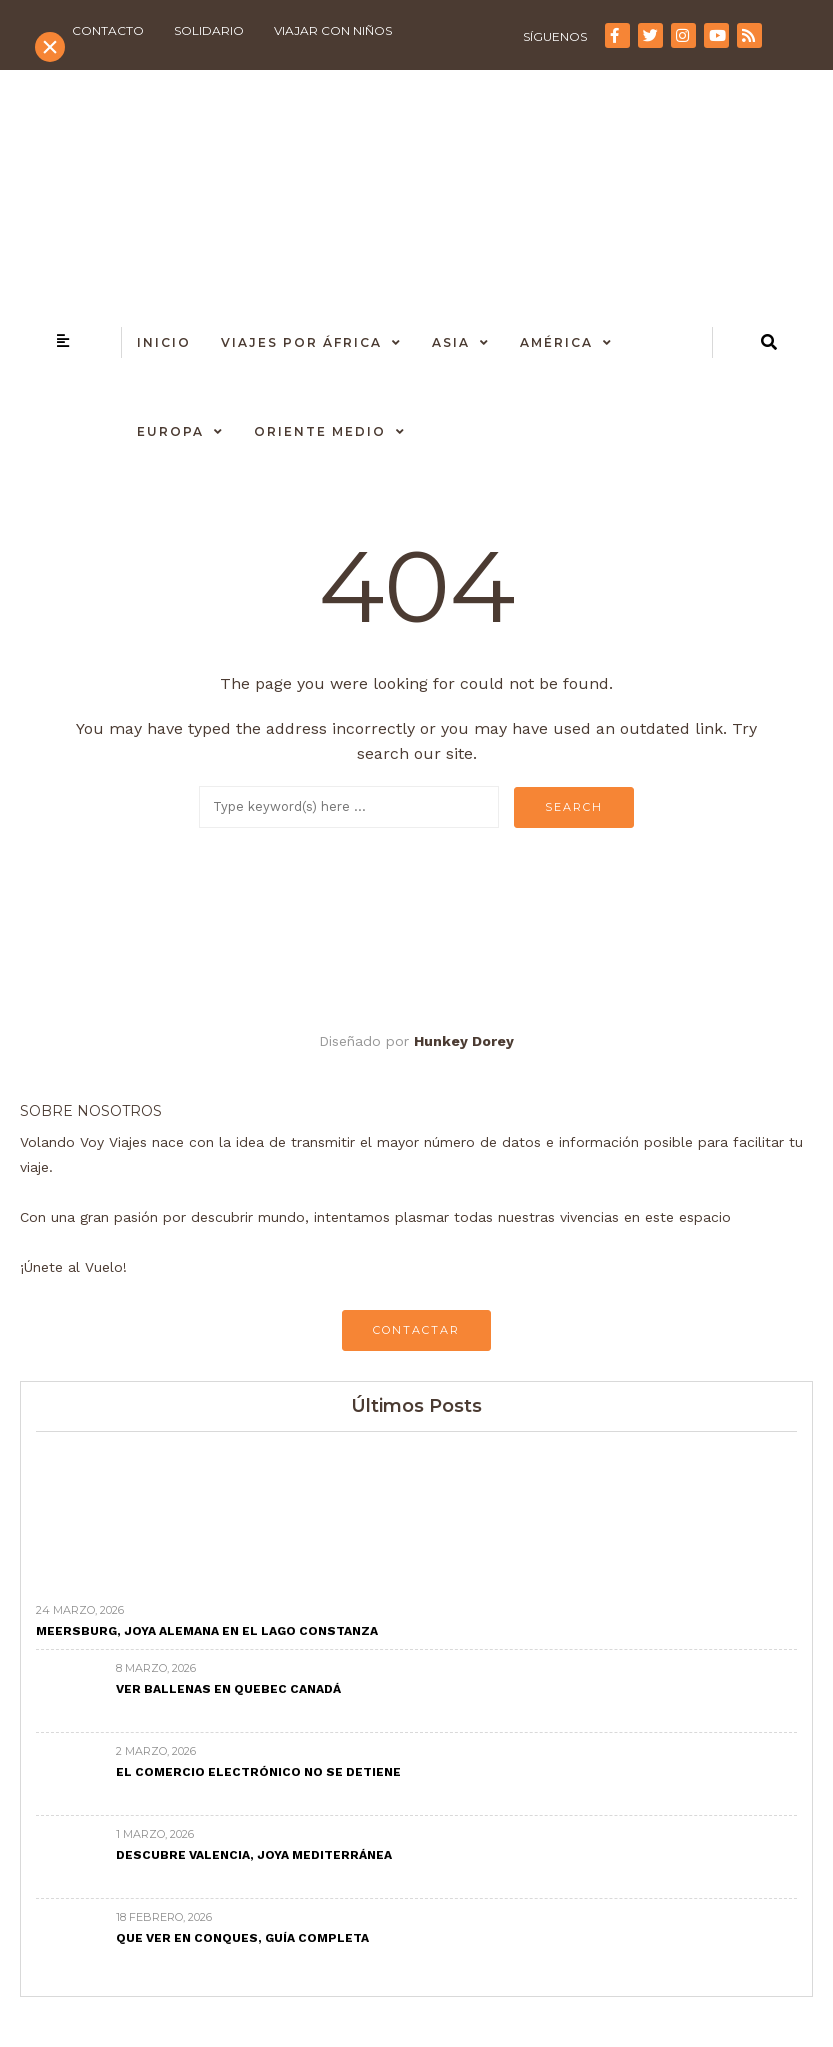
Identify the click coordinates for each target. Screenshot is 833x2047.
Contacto (108, 30)
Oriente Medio (320, 431)
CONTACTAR (416, 1330)
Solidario (209, 30)
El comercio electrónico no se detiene (258, 1772)
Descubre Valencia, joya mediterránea (254, 1855)
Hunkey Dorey (464, 1041)
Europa (170, 431)
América (556, 342)
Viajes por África (301, 342)
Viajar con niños (333, 30)
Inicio (164, 342)
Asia (451, 342)
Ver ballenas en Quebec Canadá (228, 1689)
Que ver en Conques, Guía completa (242, 1938)
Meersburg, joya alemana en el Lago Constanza (207, 1631)
